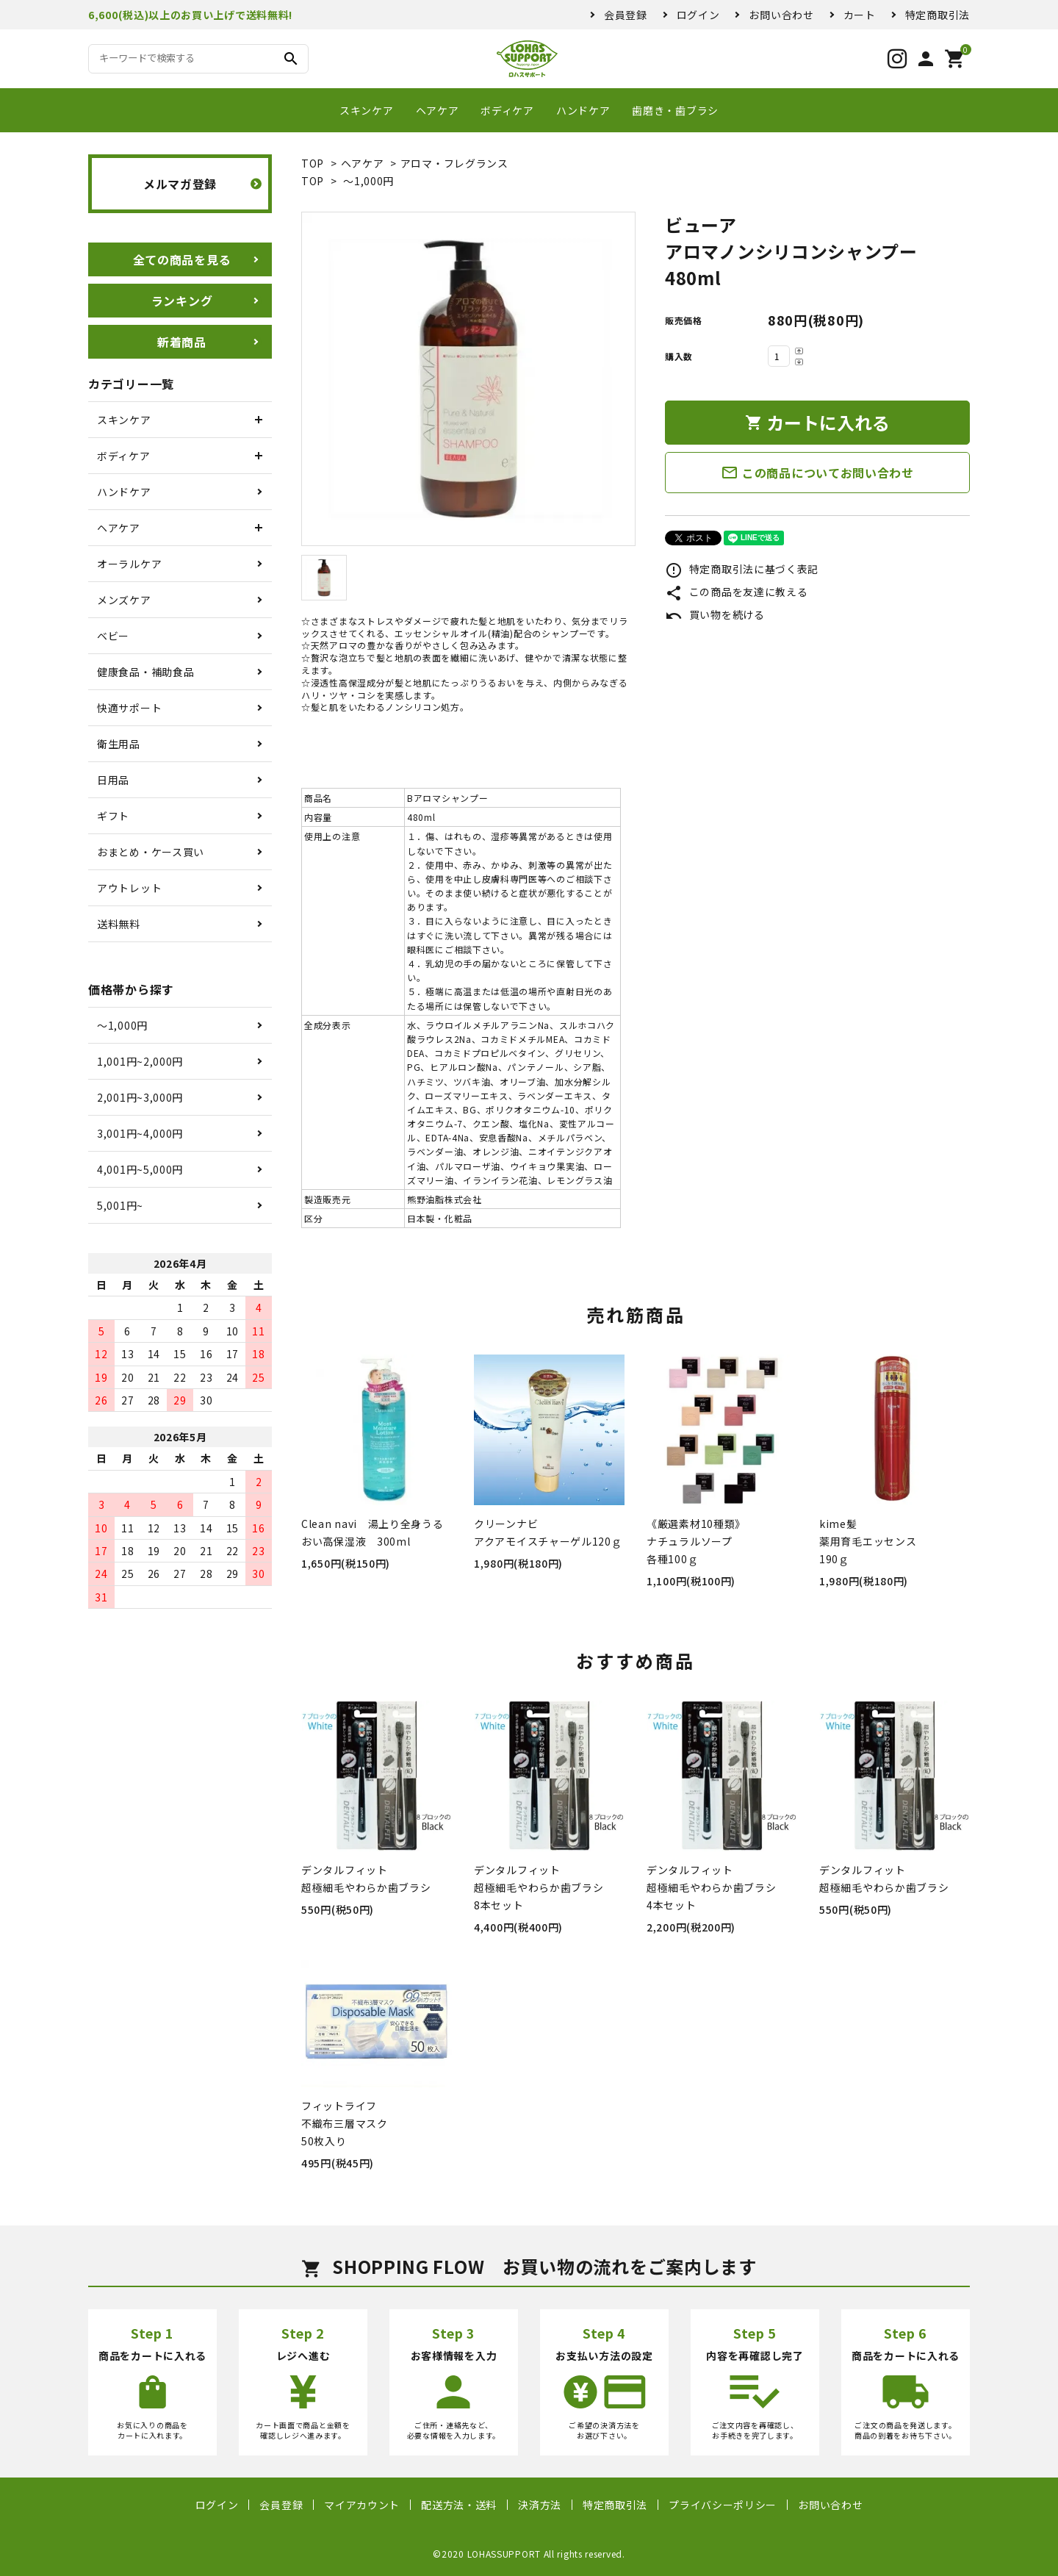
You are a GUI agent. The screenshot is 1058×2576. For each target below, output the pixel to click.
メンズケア (124, 599)
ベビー (113, 635)
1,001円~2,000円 (140, 1061)
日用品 (113, 779)
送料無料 (118, 923)
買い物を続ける (715, 614)
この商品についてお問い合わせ (817, 472)
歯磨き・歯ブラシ (675, 110)
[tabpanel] (468, 379)
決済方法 (539, 2504)
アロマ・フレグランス (454, 163)
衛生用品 (118, 743)
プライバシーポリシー (723, 2504)
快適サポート (129, 707)
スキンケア (366, 110)
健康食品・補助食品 (145, 671)
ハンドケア (583, 110)
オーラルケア (129, 563)
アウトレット (129, 887)
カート (859, 15)
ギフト (113, 815)
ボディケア (507, 110)
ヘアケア (437, 110)
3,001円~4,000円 (140, 1133)
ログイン (698, 15)
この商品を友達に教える (736, 591)
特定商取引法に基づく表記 (741, 569)
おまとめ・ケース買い (150, 851)
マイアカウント (362, 2504)
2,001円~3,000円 (140, 1097)
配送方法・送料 (459, 2504)
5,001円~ (120, 1205)
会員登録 (625, 15)
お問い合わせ (781, 15)
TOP (312, 163)
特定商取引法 (937, 15)
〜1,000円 (368, 180)
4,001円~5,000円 (140, 1169)
